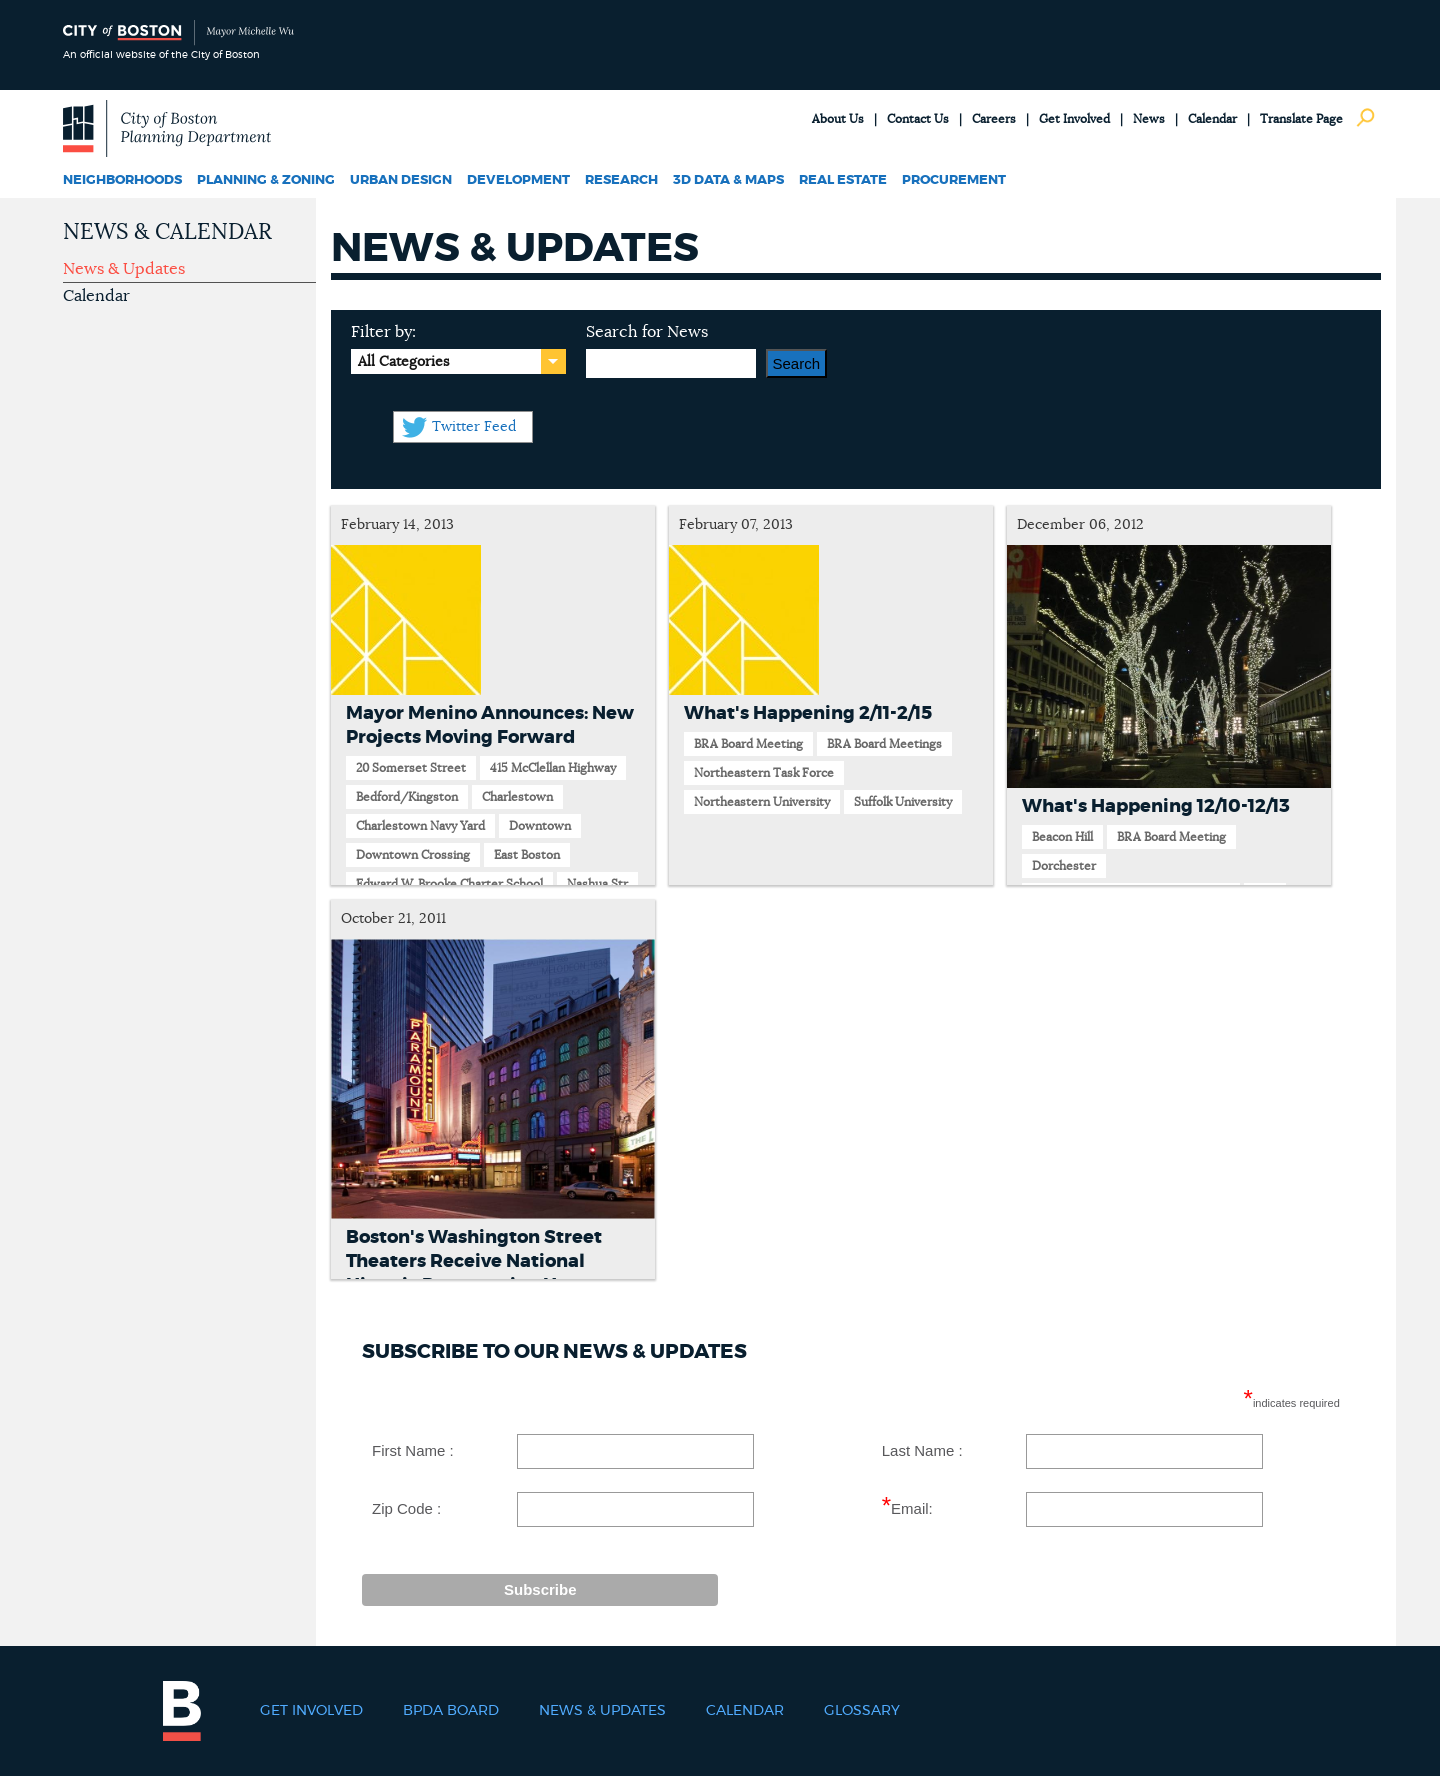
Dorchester (1064, 866)
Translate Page (1301, 119)
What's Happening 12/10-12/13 (1156, 807)
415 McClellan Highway (553, 768)
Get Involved (1074, 119)
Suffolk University (903, 802)
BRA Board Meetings (884, 744)
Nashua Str (597, 884)
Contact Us (918, 119)
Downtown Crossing (413, 855)
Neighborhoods (122, 180)
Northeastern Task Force (764, 773)
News (1149, 119)
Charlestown (517, 797)
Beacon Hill (1062, 837)
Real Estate (843, 180)
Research (621, 180)
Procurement (954, 180)
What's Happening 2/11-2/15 (808, 714)
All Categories (403, 362)
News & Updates (124, 269)
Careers (994, 119)
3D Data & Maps (728, 180)
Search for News (647, 332)
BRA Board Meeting (748, 744)
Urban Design (401, 180)
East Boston (527, 855)
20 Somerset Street (411, 768)
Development (518, 180)
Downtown (540, 826)
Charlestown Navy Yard (420, 826)
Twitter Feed (474, 427)
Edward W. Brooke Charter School (449, 884)
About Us (838, 119)
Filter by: (383, 332)
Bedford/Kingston (407, 797)
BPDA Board (451, 1711)
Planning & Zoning (266, 180)
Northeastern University (762, 802)
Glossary (862, 1711)
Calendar (1212, 119)
